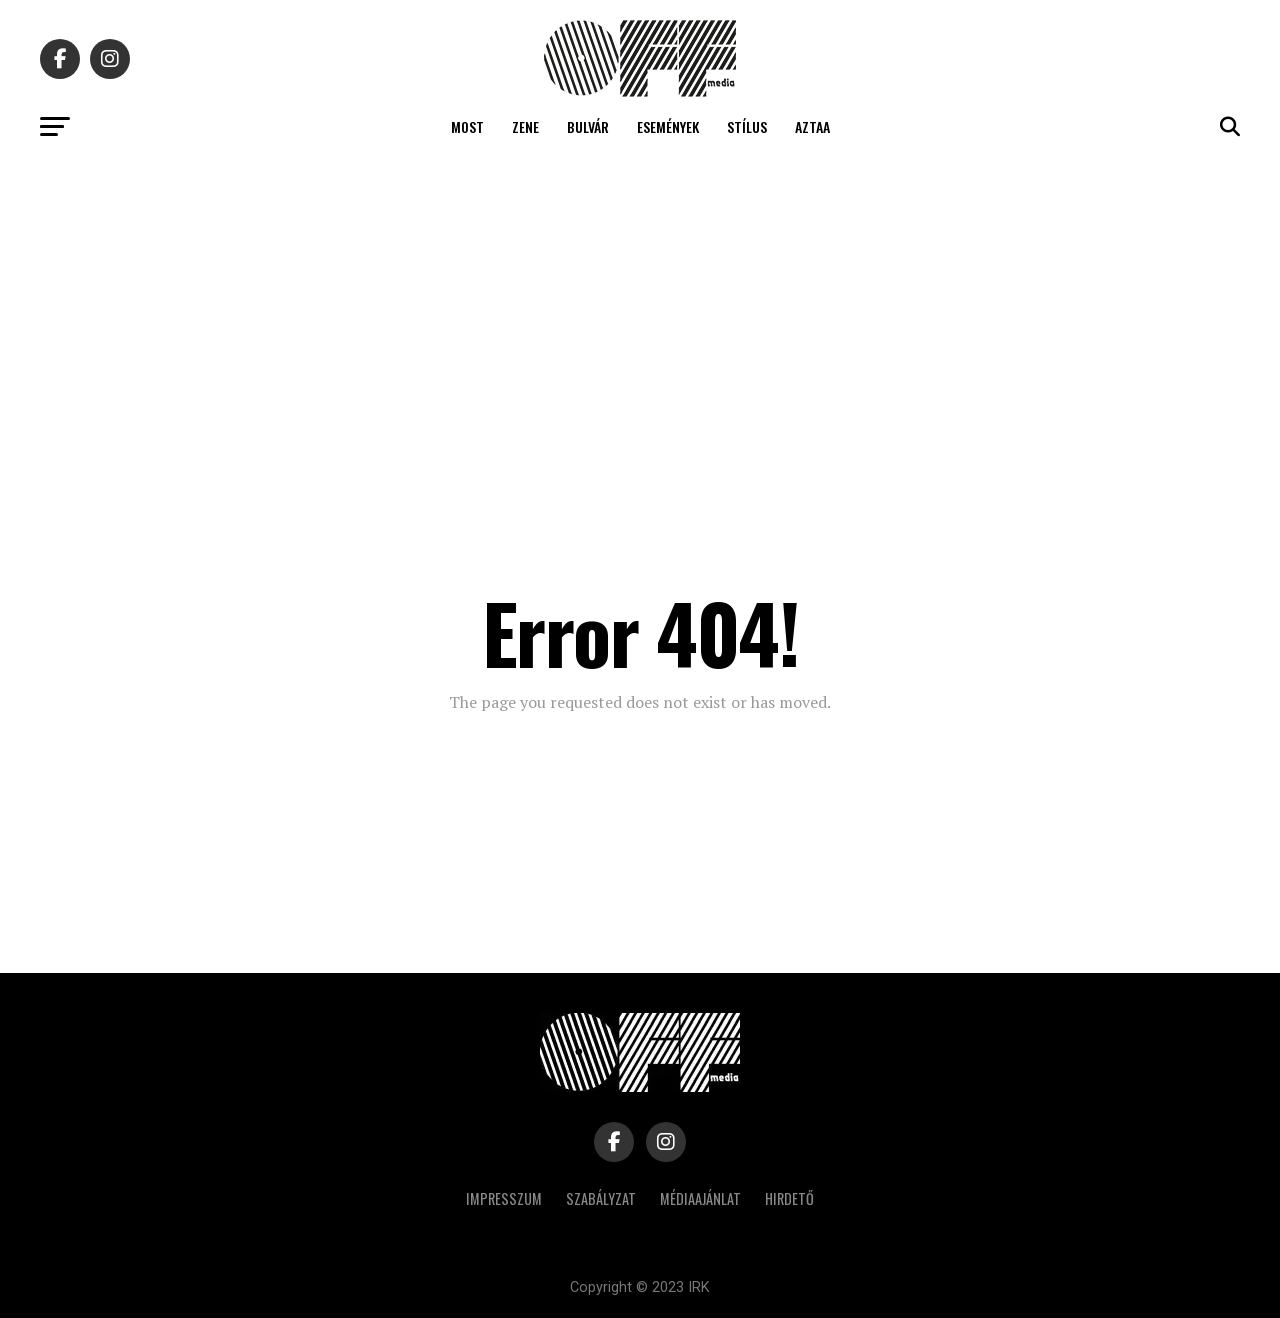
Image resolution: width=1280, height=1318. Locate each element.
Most (467, 126)
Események (668, 126)
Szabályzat (601, 1198)
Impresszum (504, 1198)
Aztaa (812, 126)
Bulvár (588, 126)
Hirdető (789, 1198)
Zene (525, 126)
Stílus (747, 126)
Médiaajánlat (700, 1198)
